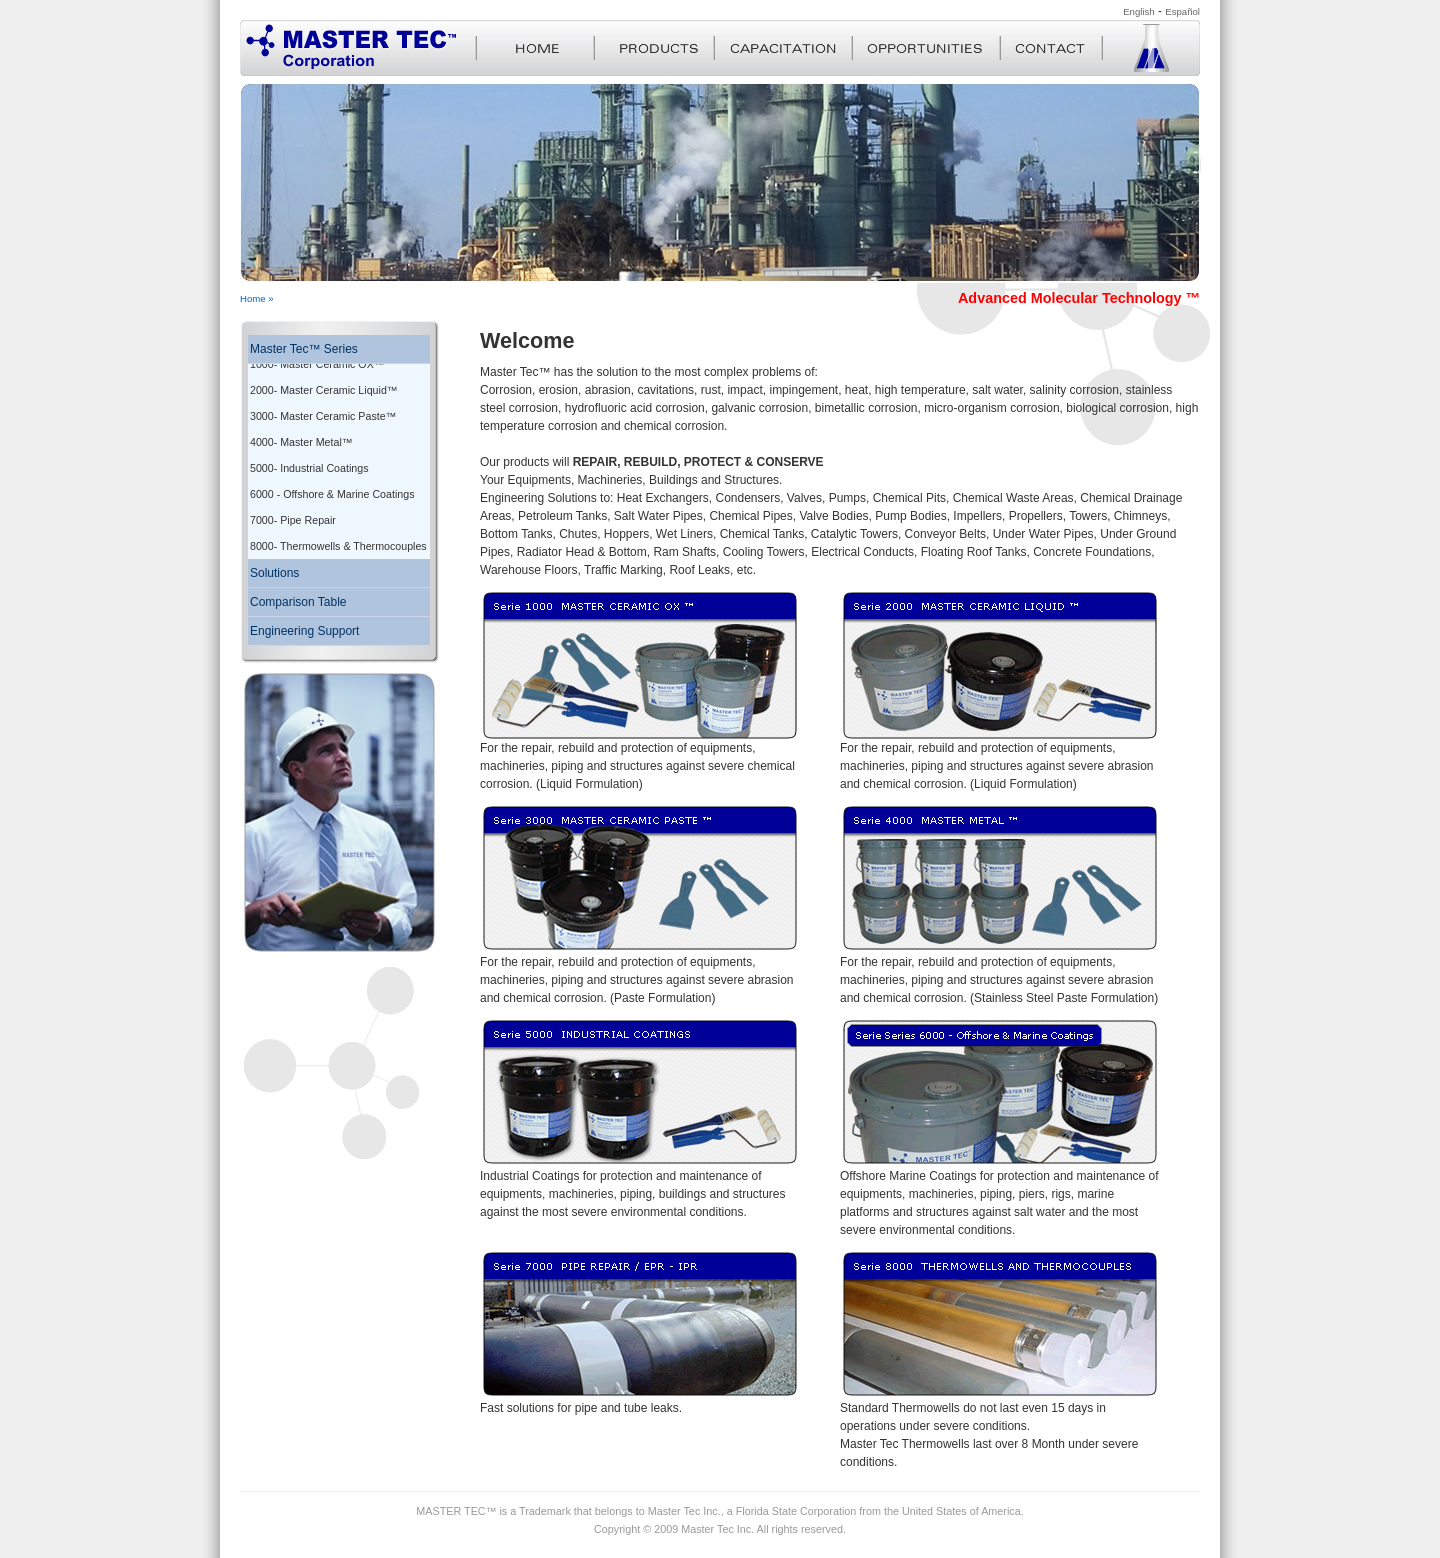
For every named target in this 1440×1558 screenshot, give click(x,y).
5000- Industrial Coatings (309, 458)
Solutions (274, 563)
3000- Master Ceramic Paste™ (323, 406)
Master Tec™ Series (304, 349)
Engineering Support (304, 621)
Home (253, 298)
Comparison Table (298, 592)
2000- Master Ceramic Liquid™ (323, 380)
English (1138, 11)
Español (1182, 11)
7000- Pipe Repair (293, 510)
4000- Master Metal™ (301, 432)
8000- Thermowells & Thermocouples (338, 536)
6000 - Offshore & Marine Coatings (332, 484)
